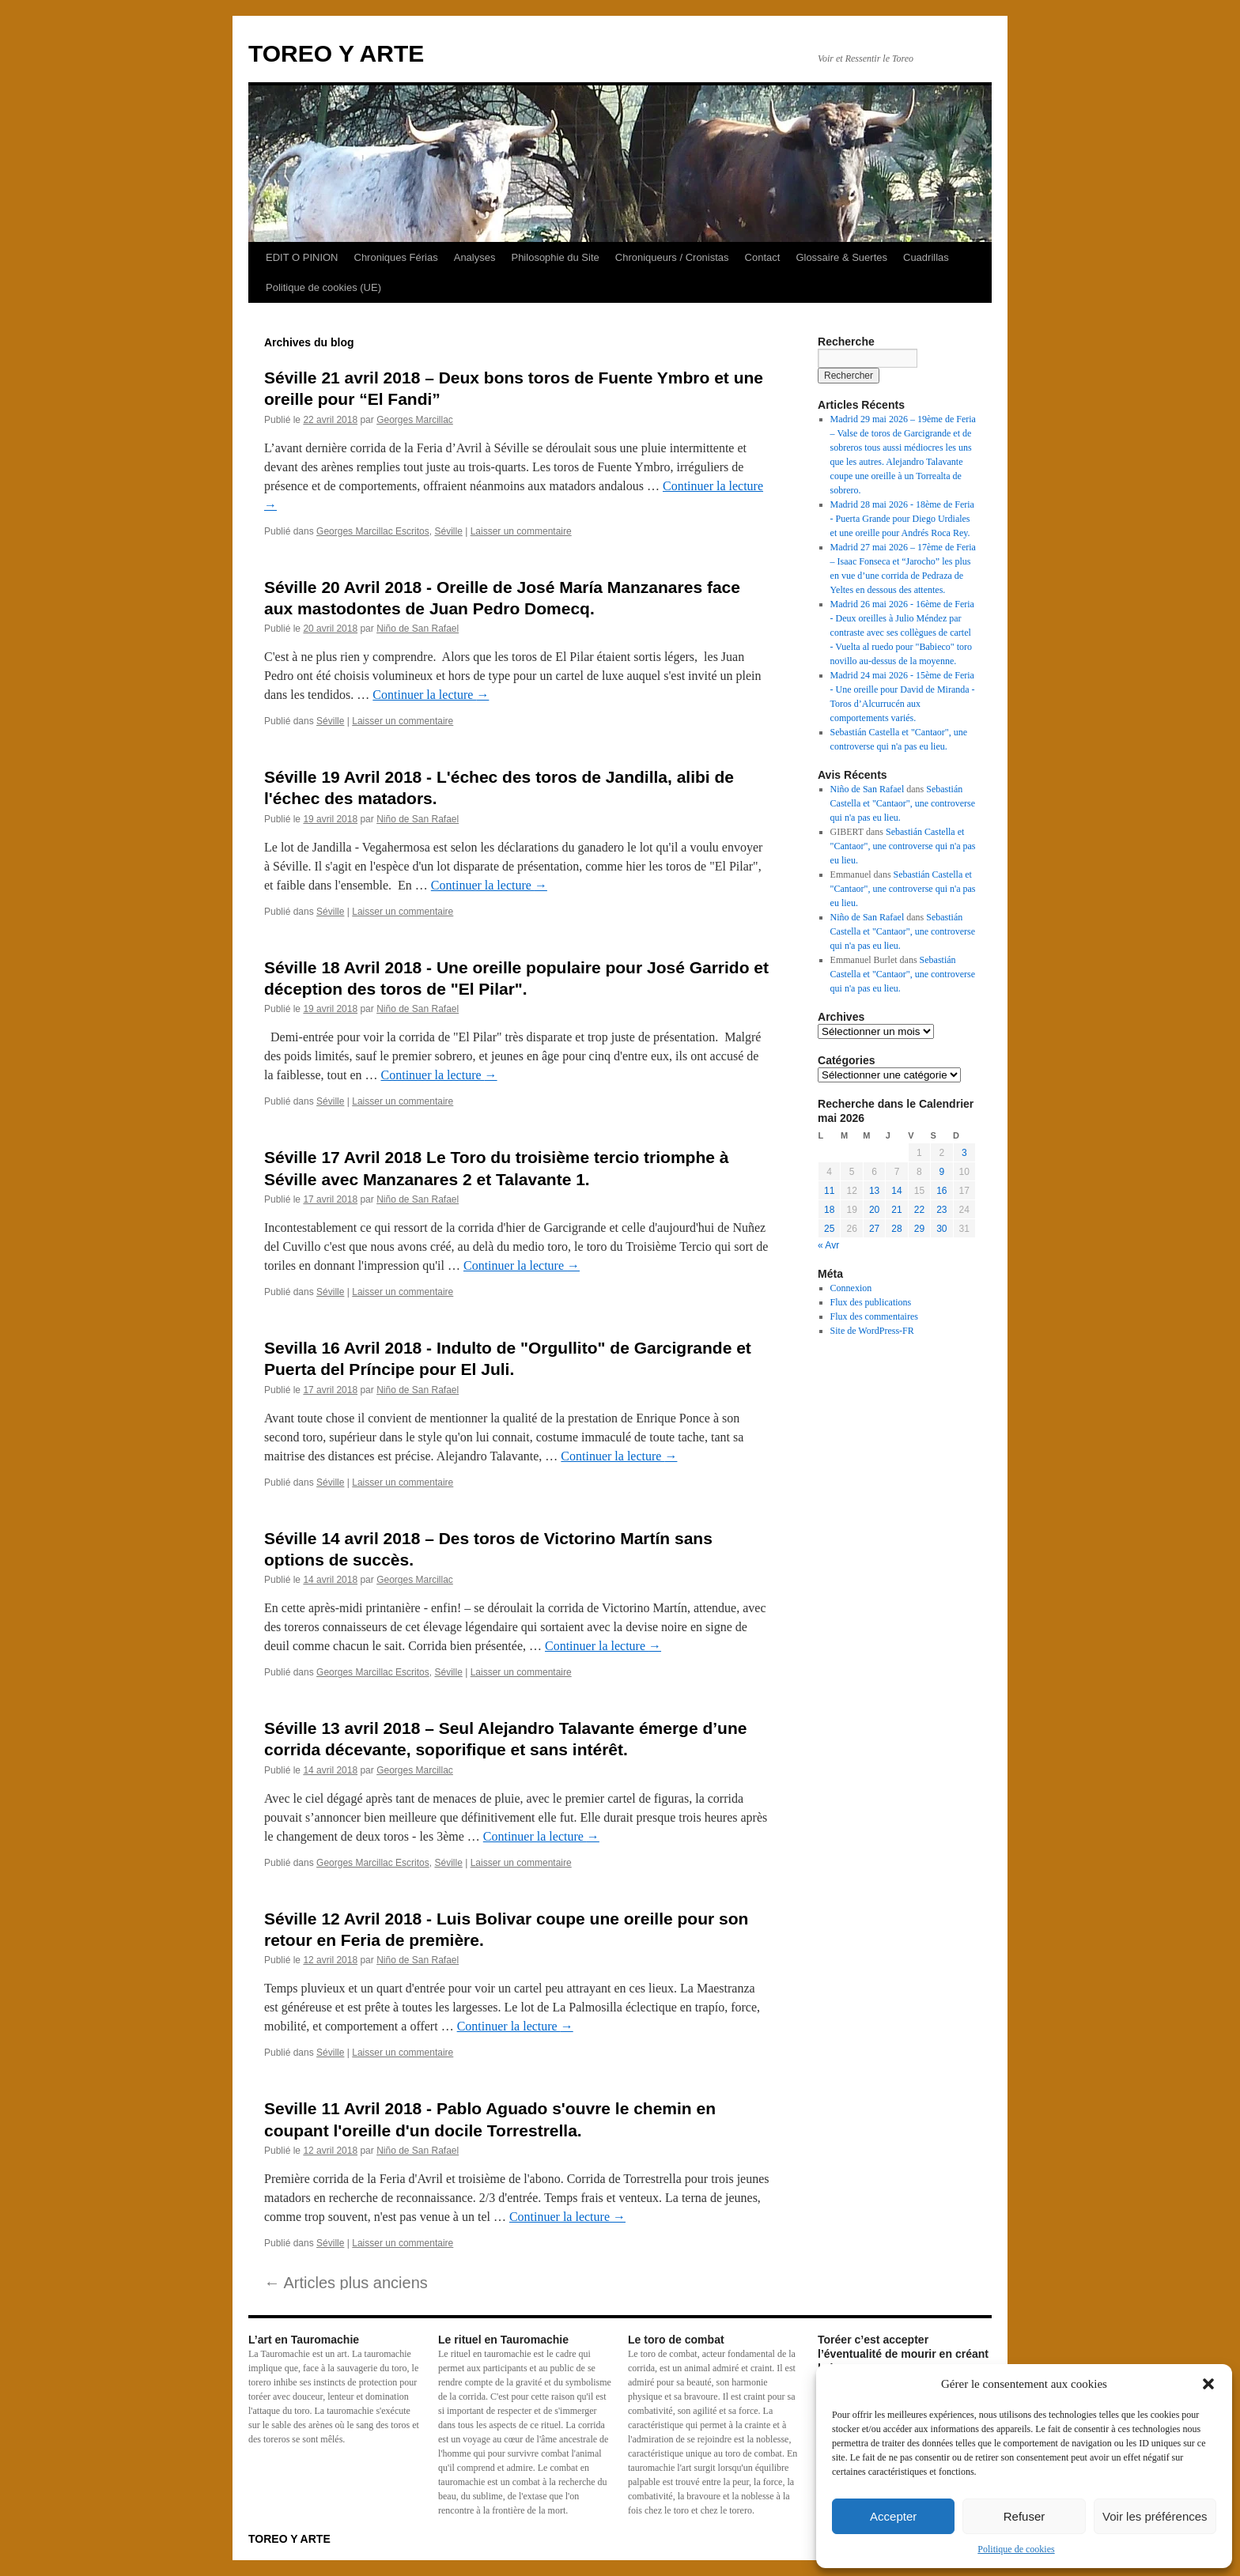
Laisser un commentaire (521, 531)
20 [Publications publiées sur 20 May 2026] (874, 1209)
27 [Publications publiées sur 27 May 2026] (874, 1228)
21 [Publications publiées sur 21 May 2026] (896, 1209)
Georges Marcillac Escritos (372, 531)
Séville (448, 531)
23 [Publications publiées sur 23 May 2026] (941, 1209)
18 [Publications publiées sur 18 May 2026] (829, 1209)
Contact (763, 257)
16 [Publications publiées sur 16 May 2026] (941, 1190)
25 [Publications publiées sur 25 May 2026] (829, 1228)
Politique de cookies (1015, 2549)
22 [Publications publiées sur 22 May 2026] (919, 1209)
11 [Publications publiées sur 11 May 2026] (829, 1190)
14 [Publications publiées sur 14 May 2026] (896, 1190)
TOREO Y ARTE (336, 53)
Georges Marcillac (414, 419)
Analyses (475, 257)
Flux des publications (871, 1302)
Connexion (851, 1288)
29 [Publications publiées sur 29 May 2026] (919, 1228)
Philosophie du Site (555, 257)
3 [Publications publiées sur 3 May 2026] (964, 1152)
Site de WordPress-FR (872, 1330)
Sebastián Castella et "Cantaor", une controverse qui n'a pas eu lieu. (902, 803)
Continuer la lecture (430, 694)
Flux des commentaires (874, 1316)
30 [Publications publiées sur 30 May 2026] (941, 1228)
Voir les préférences (1155, 2516)
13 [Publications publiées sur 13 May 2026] (874, 1190)
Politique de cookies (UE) (323, 287)
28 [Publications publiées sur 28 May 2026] (896, 1228)
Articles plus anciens (346, 2282)
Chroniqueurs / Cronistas (672, 257)
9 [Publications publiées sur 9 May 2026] (941, 1171)
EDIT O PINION (302, 257)
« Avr (828, 1245)
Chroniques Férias (396, 257)
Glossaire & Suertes (841, 257)
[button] (1208, 2384)
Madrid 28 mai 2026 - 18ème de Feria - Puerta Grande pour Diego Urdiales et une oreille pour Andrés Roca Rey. (902, 518)
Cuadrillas (926, 257)
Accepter (893, 2516)
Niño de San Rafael (417, 628)
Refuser (1024, 2516)
